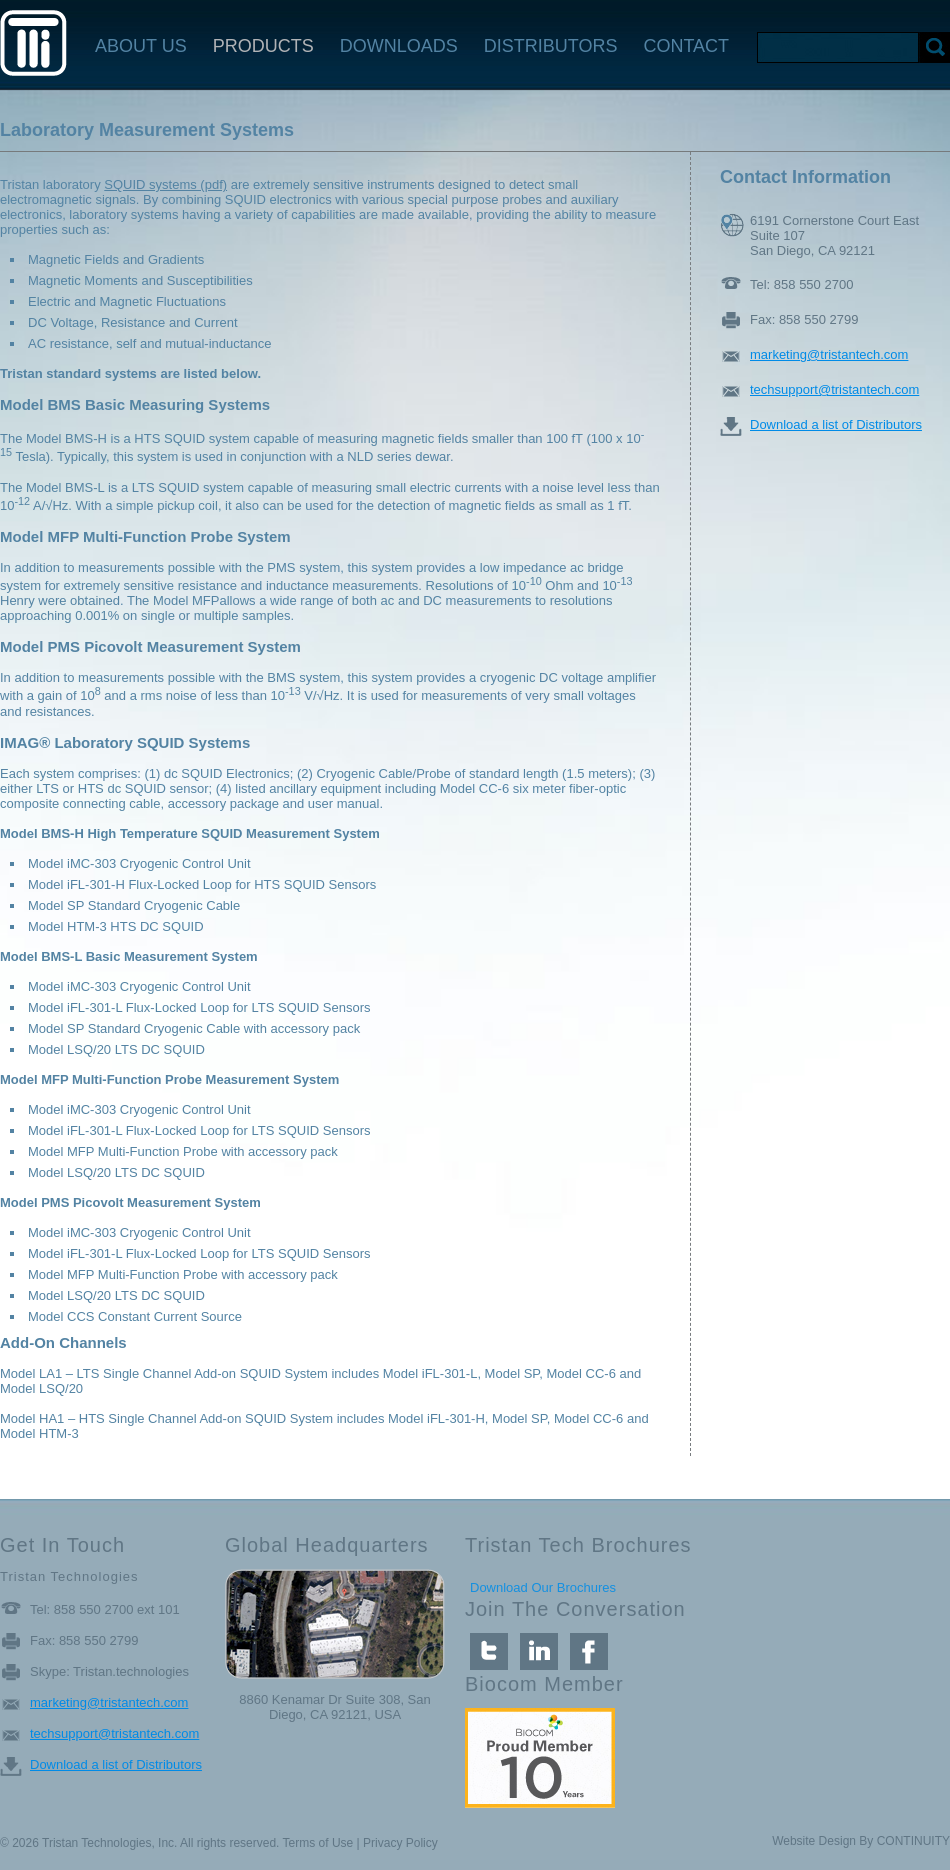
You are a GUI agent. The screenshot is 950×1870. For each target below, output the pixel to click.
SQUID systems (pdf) (165, 184)
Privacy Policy (400, 1843)
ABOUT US (141, 46)
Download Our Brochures (543, 1587)
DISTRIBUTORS (551, 46)
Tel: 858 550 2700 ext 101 (105, 1609)
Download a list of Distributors (836, 424)
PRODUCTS (263, 46)
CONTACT (686, 46)
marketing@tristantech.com (829, 354)
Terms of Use (318, 1843)
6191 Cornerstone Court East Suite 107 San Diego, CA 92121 (834, 225)
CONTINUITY (913, 1841)
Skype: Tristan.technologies (109, 1671)
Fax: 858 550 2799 (804, 319)
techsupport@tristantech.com (834, 389)
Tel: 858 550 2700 (801, 284)
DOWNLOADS (399, 46)
